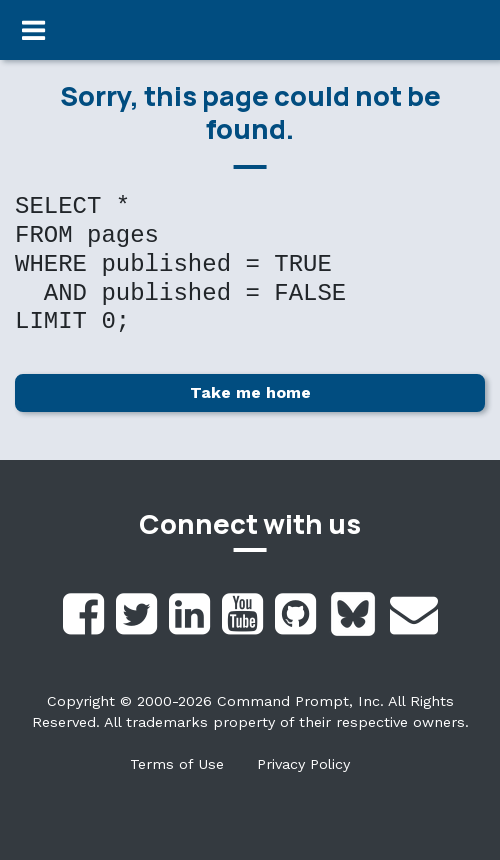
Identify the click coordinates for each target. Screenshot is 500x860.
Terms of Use (177, 764)
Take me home (250, 392)
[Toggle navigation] (33, 30)
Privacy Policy (303, 764)
